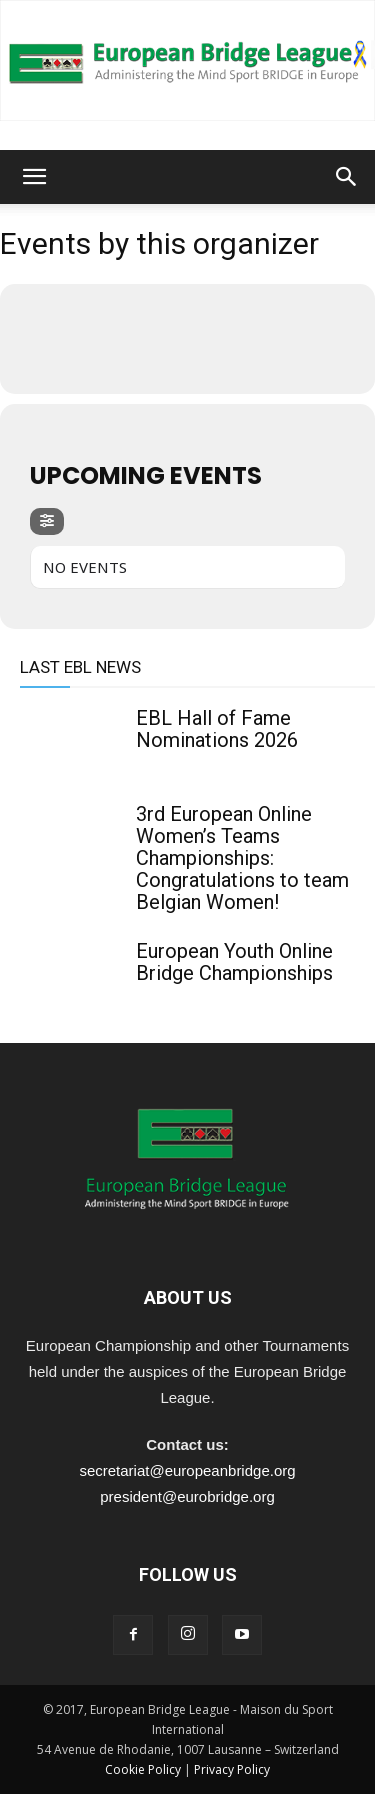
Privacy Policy (232, 1769)
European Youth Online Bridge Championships (234, 962)
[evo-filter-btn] (47, 521)
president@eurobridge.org (187, 1496)
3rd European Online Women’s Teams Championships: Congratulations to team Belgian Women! (242, 858)
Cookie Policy (143, 1769)
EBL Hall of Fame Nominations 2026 (217, 729)
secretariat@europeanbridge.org (187, 1470)
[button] (34, 177)
